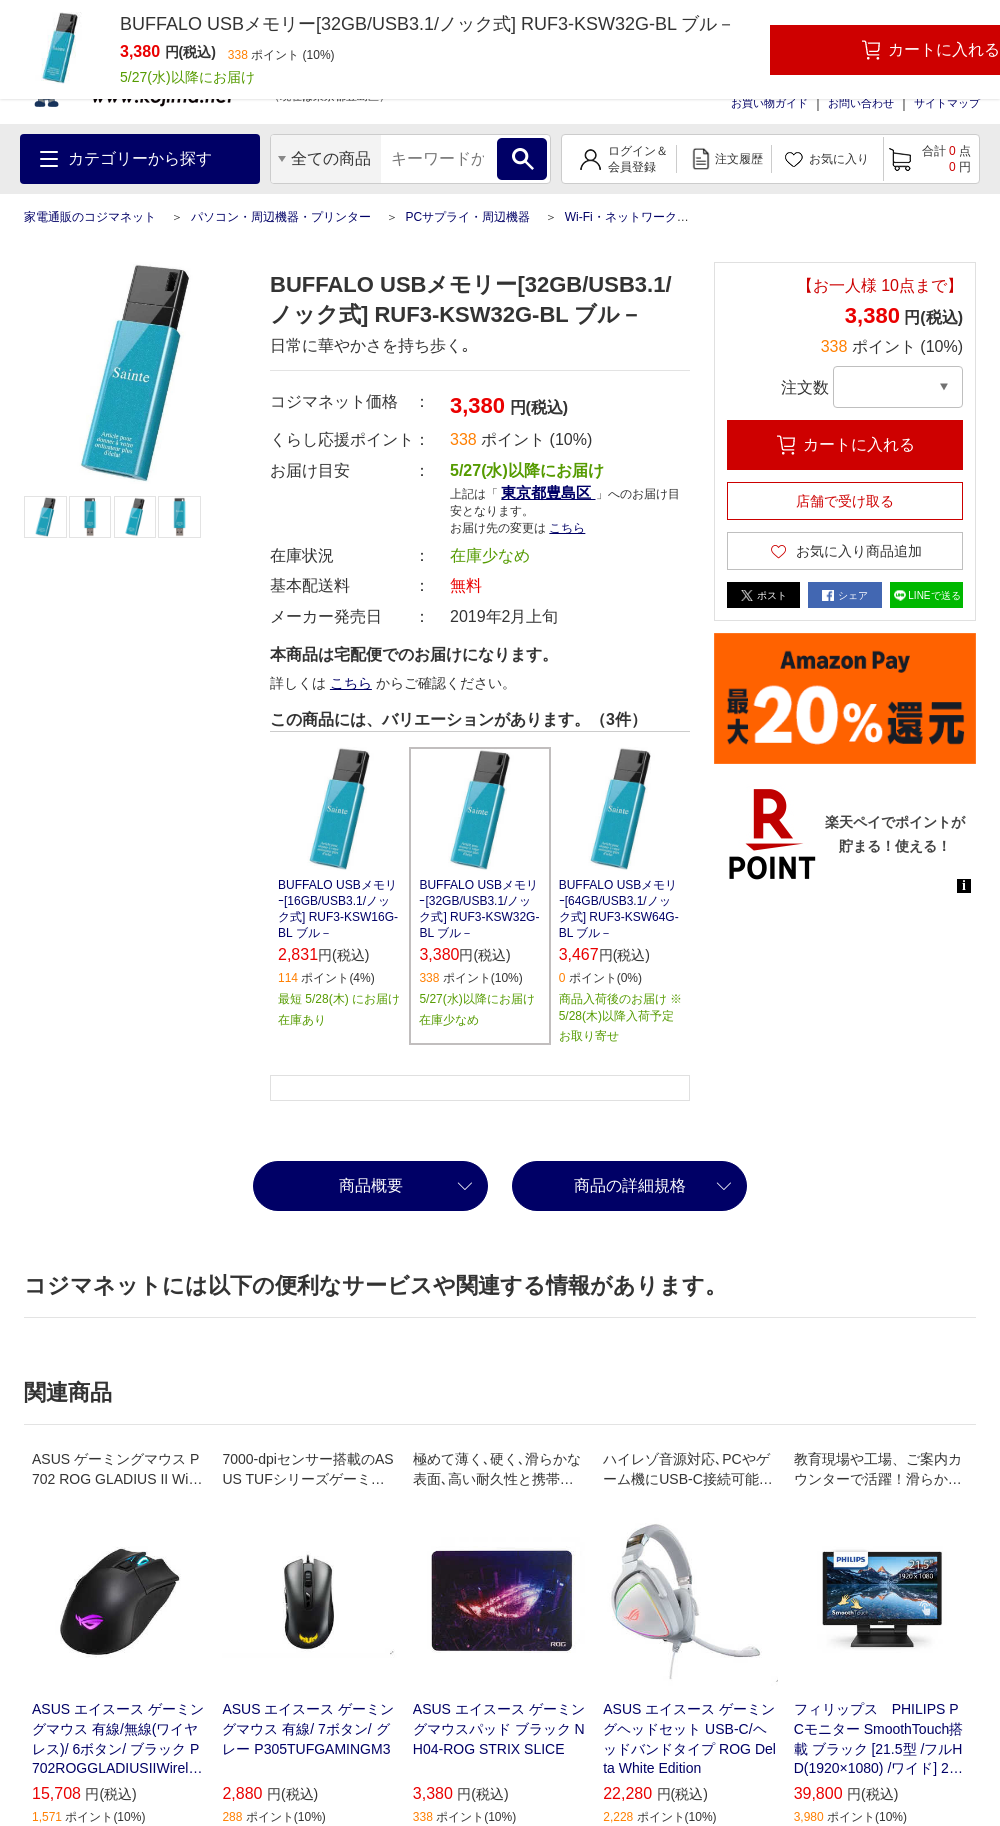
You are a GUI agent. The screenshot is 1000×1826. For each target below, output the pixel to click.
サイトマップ (947, 103)
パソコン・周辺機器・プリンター (281, 217)
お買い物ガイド (769, 103)
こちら (567, 528)
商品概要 (371, 1185)
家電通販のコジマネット (90, 217)
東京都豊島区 (548, 492)
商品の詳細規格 (630, 1185)
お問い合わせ (861, 103)
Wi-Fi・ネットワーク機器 (633, 217)
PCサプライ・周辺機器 (467, 217)
